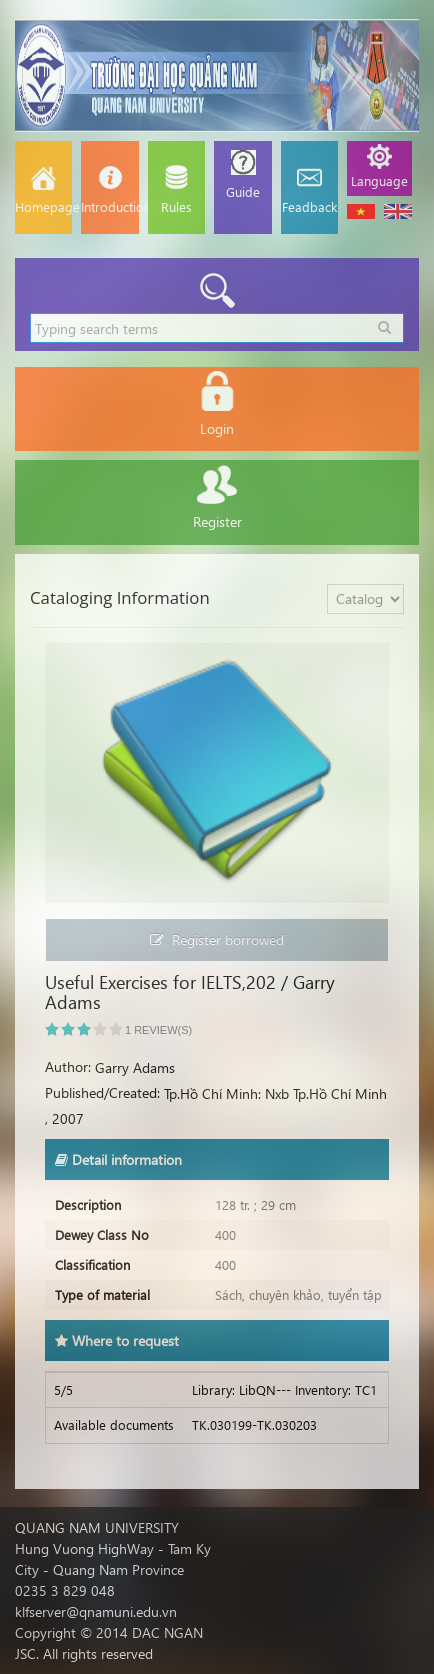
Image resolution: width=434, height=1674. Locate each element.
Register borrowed (217, 939)
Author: (68, 1066)
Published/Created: (102, 1092)
